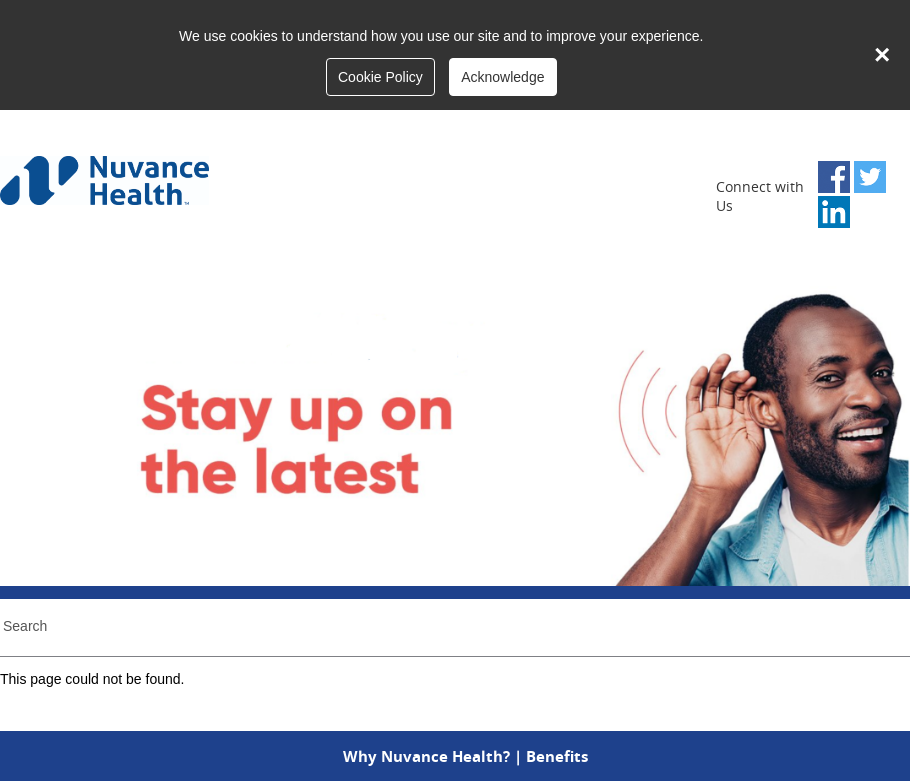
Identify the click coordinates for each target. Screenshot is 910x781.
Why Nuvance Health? (426, 756)
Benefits (557, 756)
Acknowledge (502, 77)
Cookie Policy (380, 77)
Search (25, 626)
